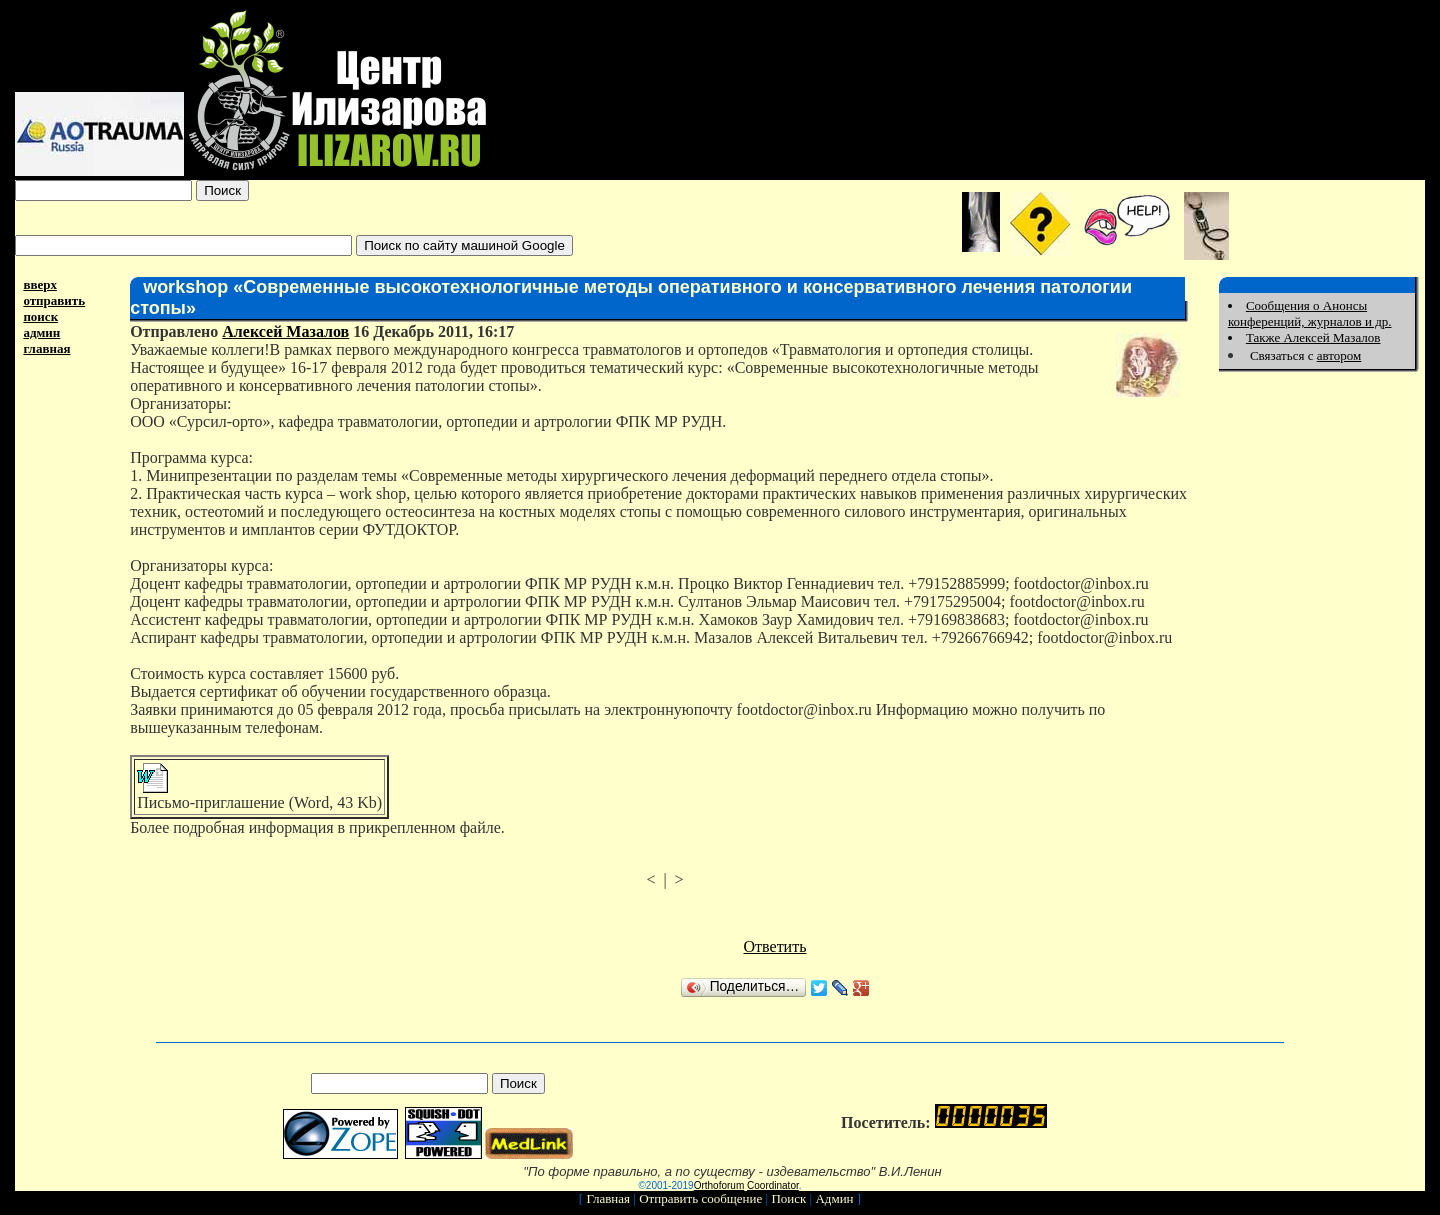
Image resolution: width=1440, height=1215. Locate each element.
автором (1339, 355)
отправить (54, 300)
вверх (40, 284)
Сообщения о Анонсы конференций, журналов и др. (1310, 313)
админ (41, 332)
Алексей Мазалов (285, 331)
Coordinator (773, 1185)
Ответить (775, 946)
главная (46, 348)
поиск (40, 316)
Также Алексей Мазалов (1313, 337)
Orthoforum (719, 1185)
